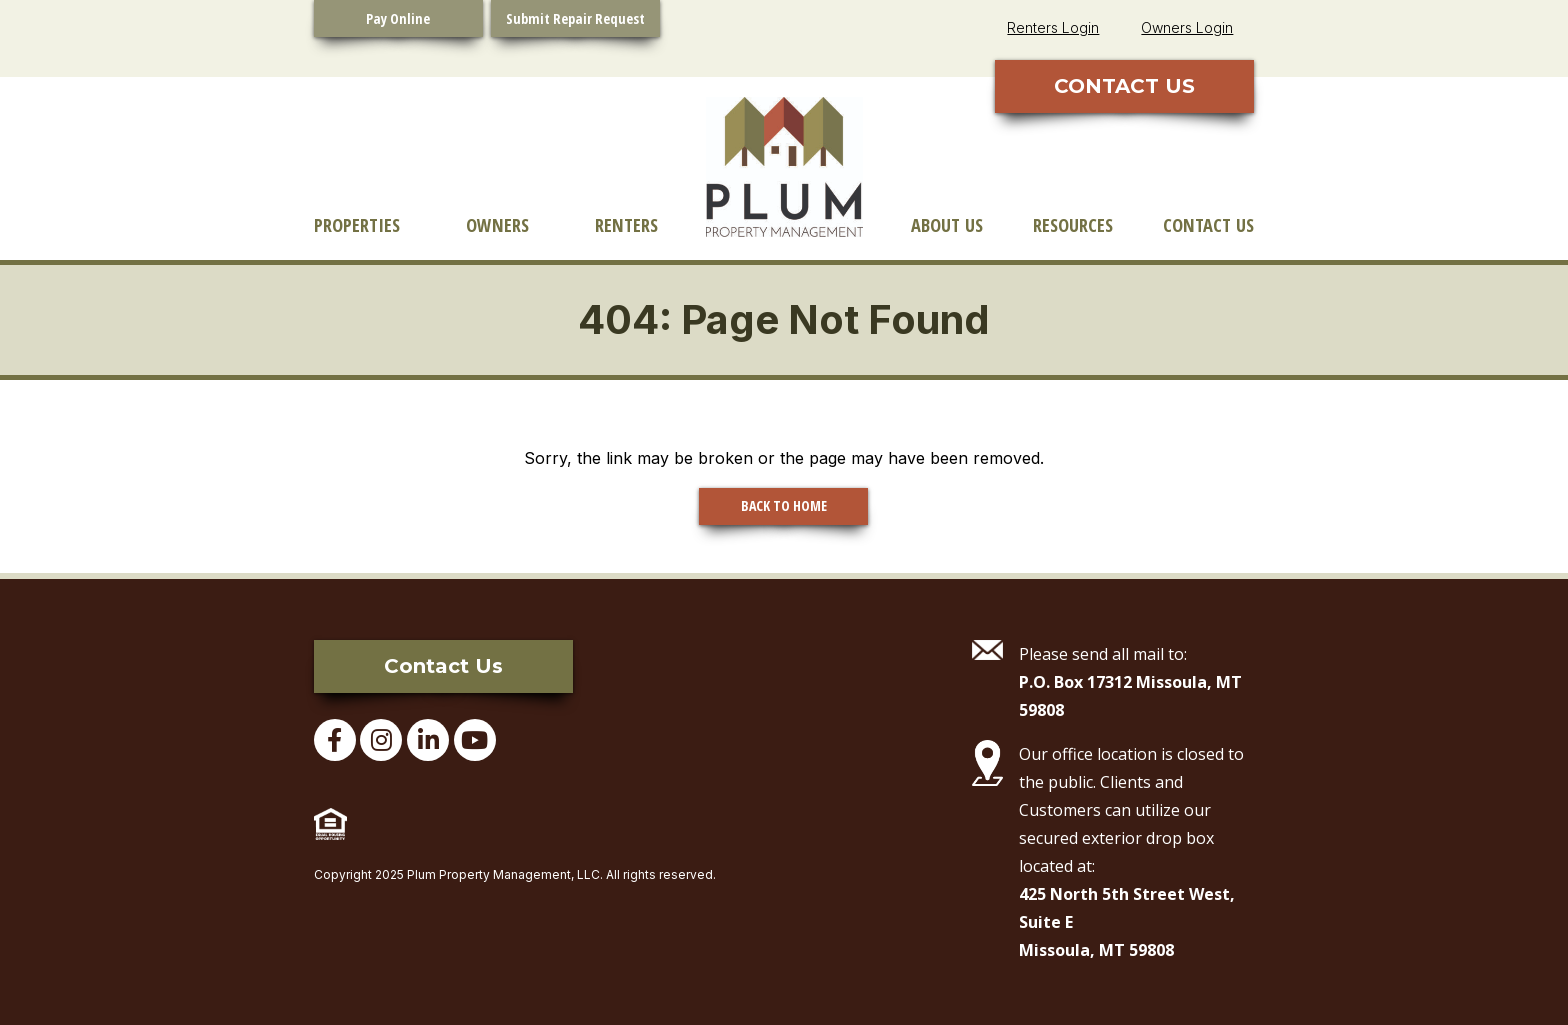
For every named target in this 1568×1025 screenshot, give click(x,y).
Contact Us (1208, 224)
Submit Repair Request (575, 18)
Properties (357, 224)
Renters (626, 224)
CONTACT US (1124, 86)
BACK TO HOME (784, 505)
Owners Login (1187, 27)
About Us (947, 224)
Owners (497, 224)
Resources (1073, 224)
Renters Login (1053, 27)
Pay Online (398, 18)
